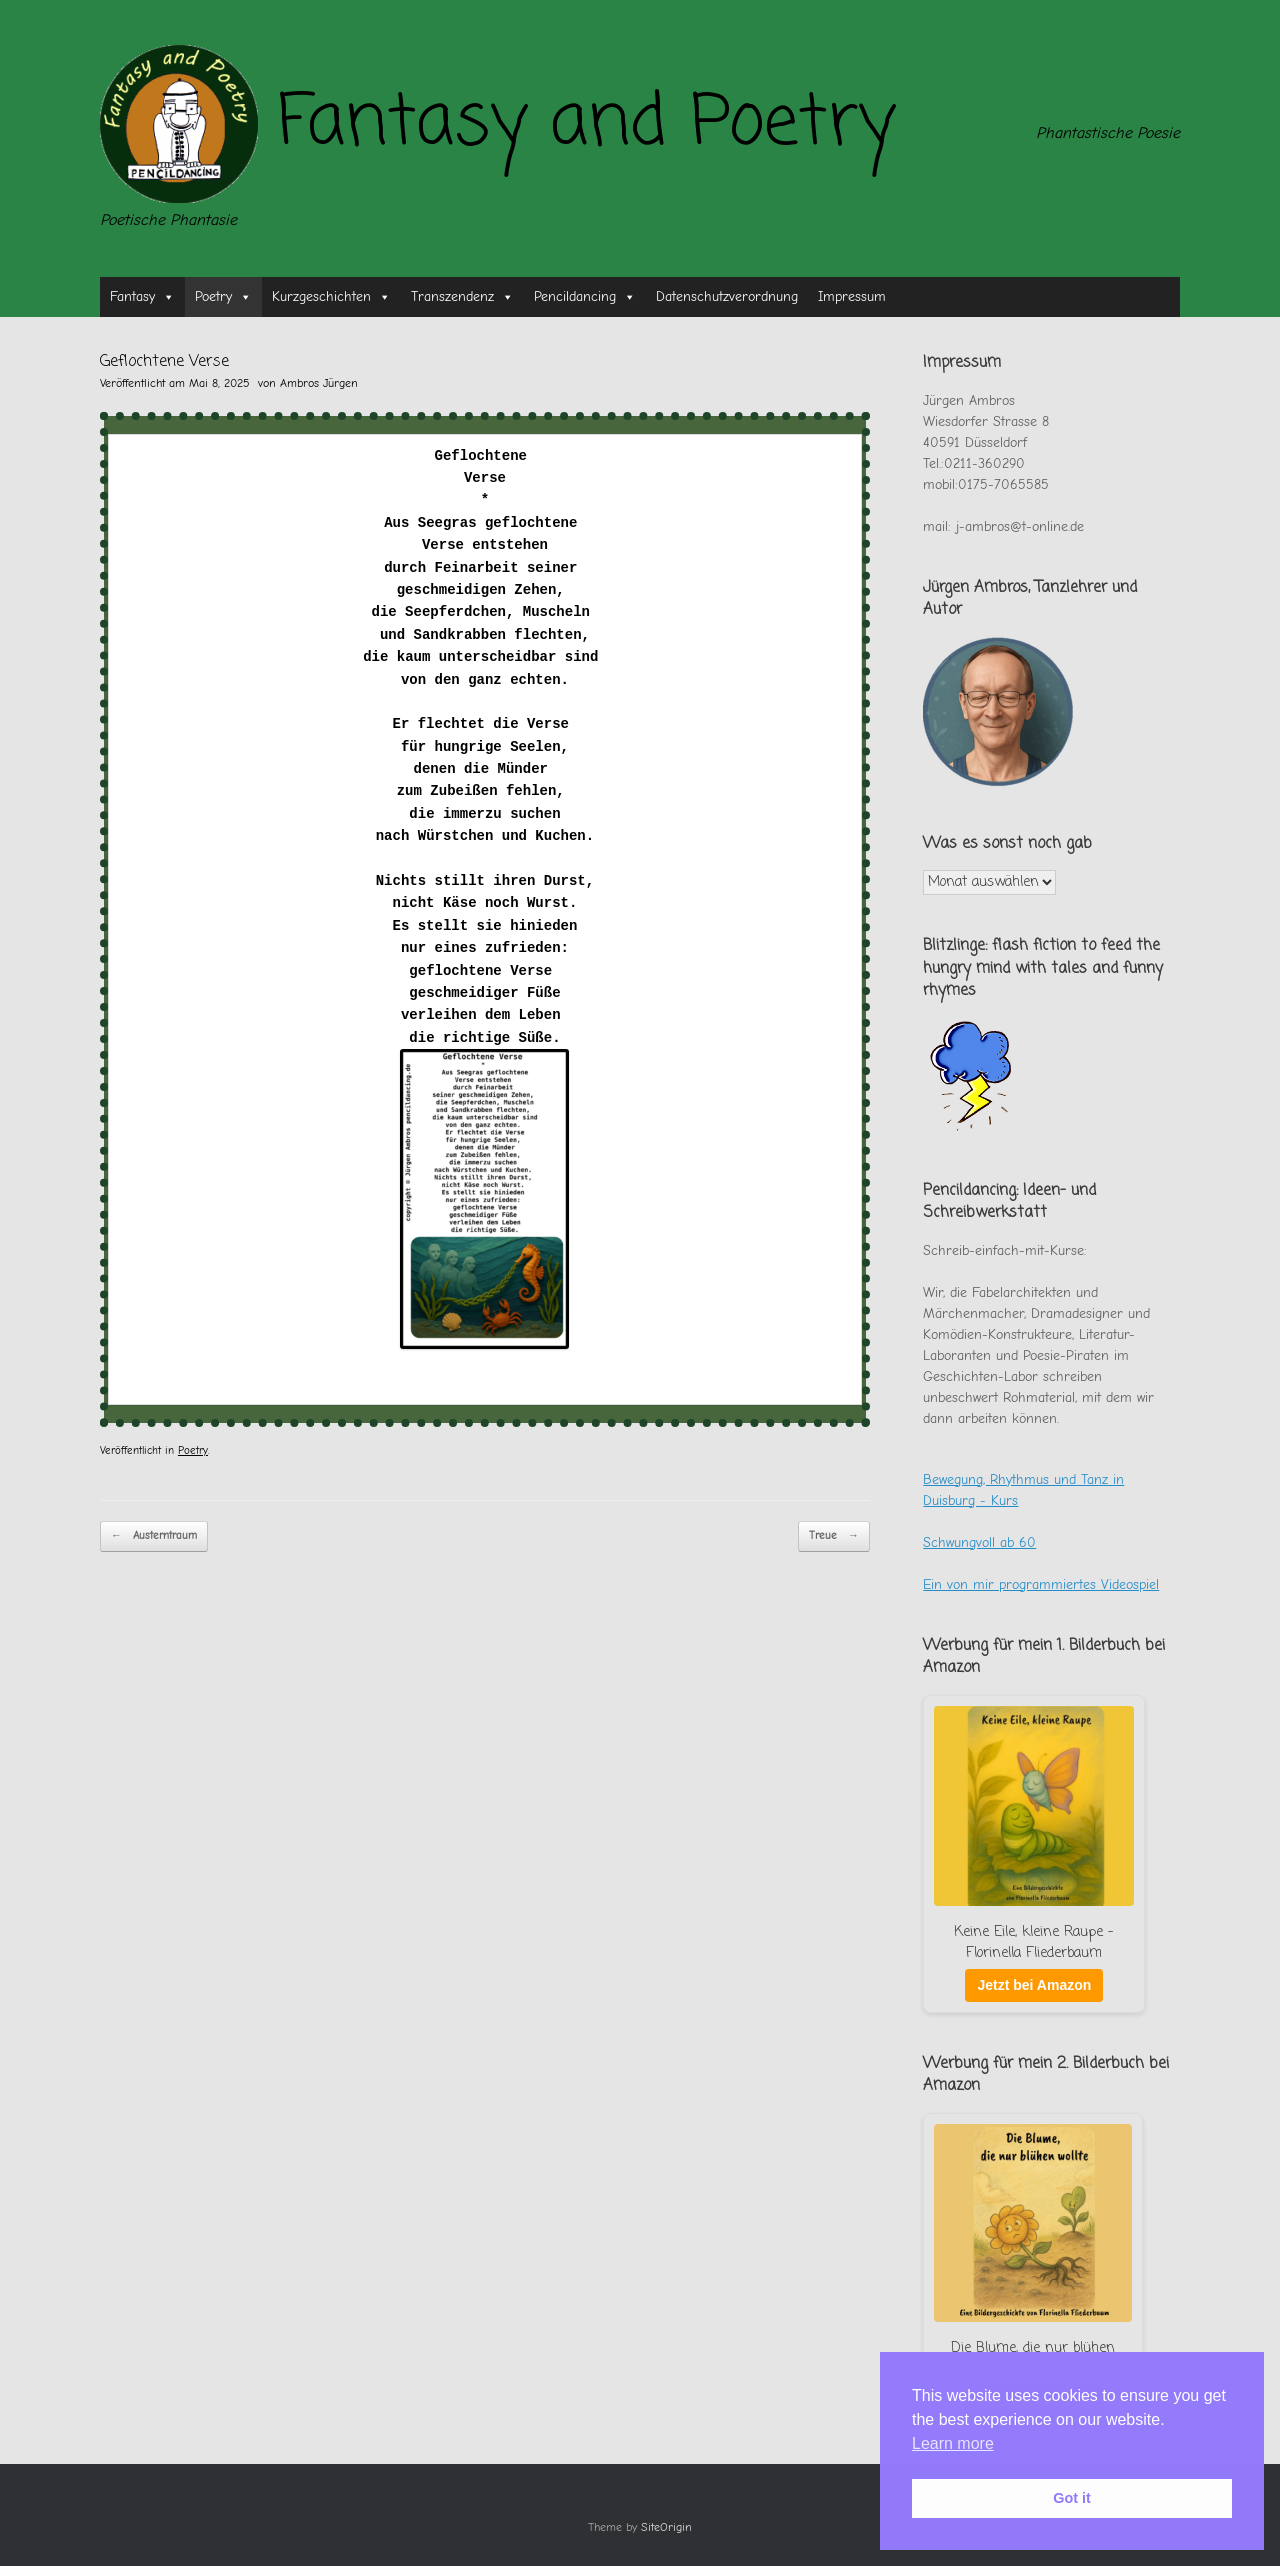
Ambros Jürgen (319, 383)
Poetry (223, 297)
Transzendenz (462, 297)
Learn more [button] (953, 2443)
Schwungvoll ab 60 (979, 1542)
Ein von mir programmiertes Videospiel (1041, 1584)
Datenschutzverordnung (727, 296)
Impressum (852, 296)
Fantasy (142, 297)
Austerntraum (154, 1536)
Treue (834, 1536)
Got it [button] (1072, 2498)
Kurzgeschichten (331, 297)
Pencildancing (585, 297)
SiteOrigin (666, 2527)
